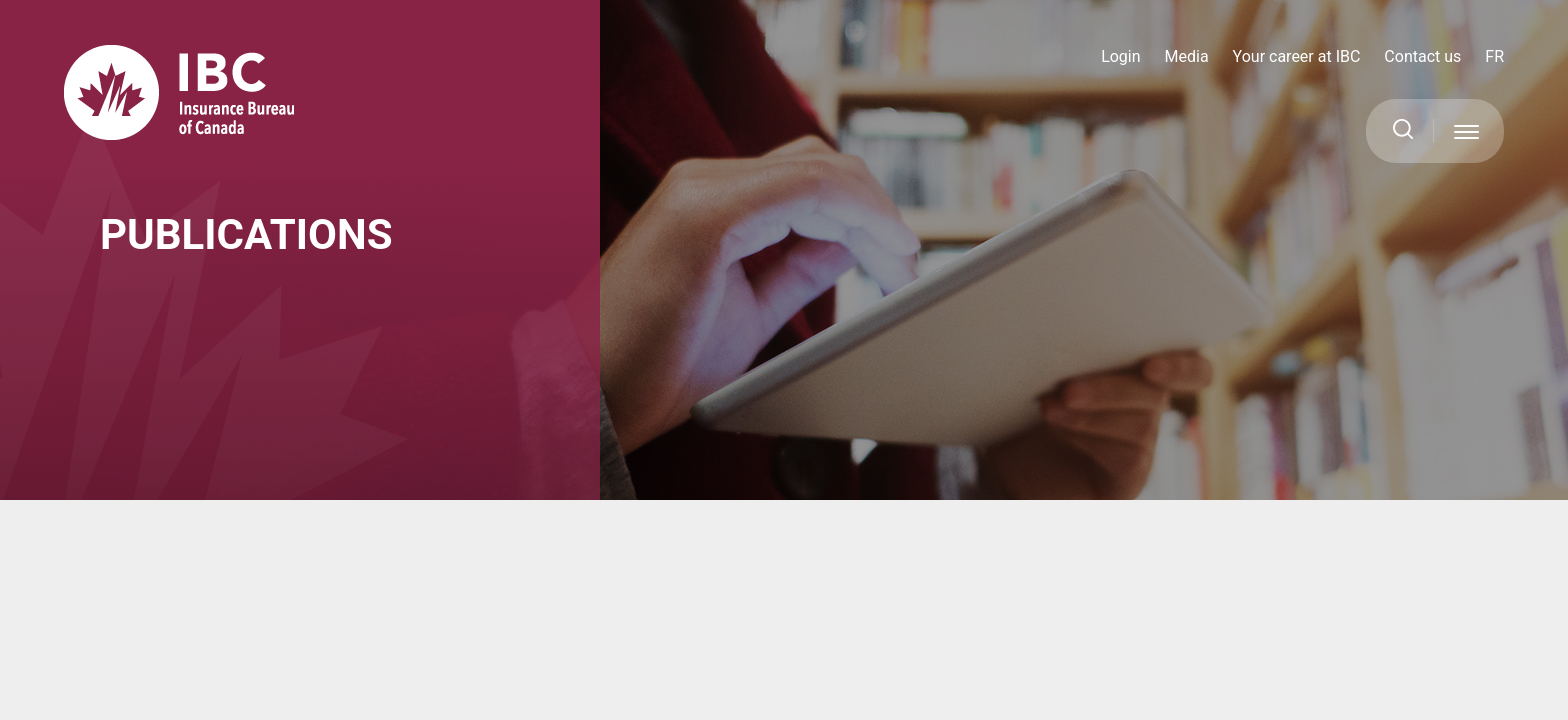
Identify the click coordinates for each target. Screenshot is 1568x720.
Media (1187, 56)
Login (1120, 56)
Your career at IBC (1297, 56)
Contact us (1422, 56)
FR (1494, 56)
